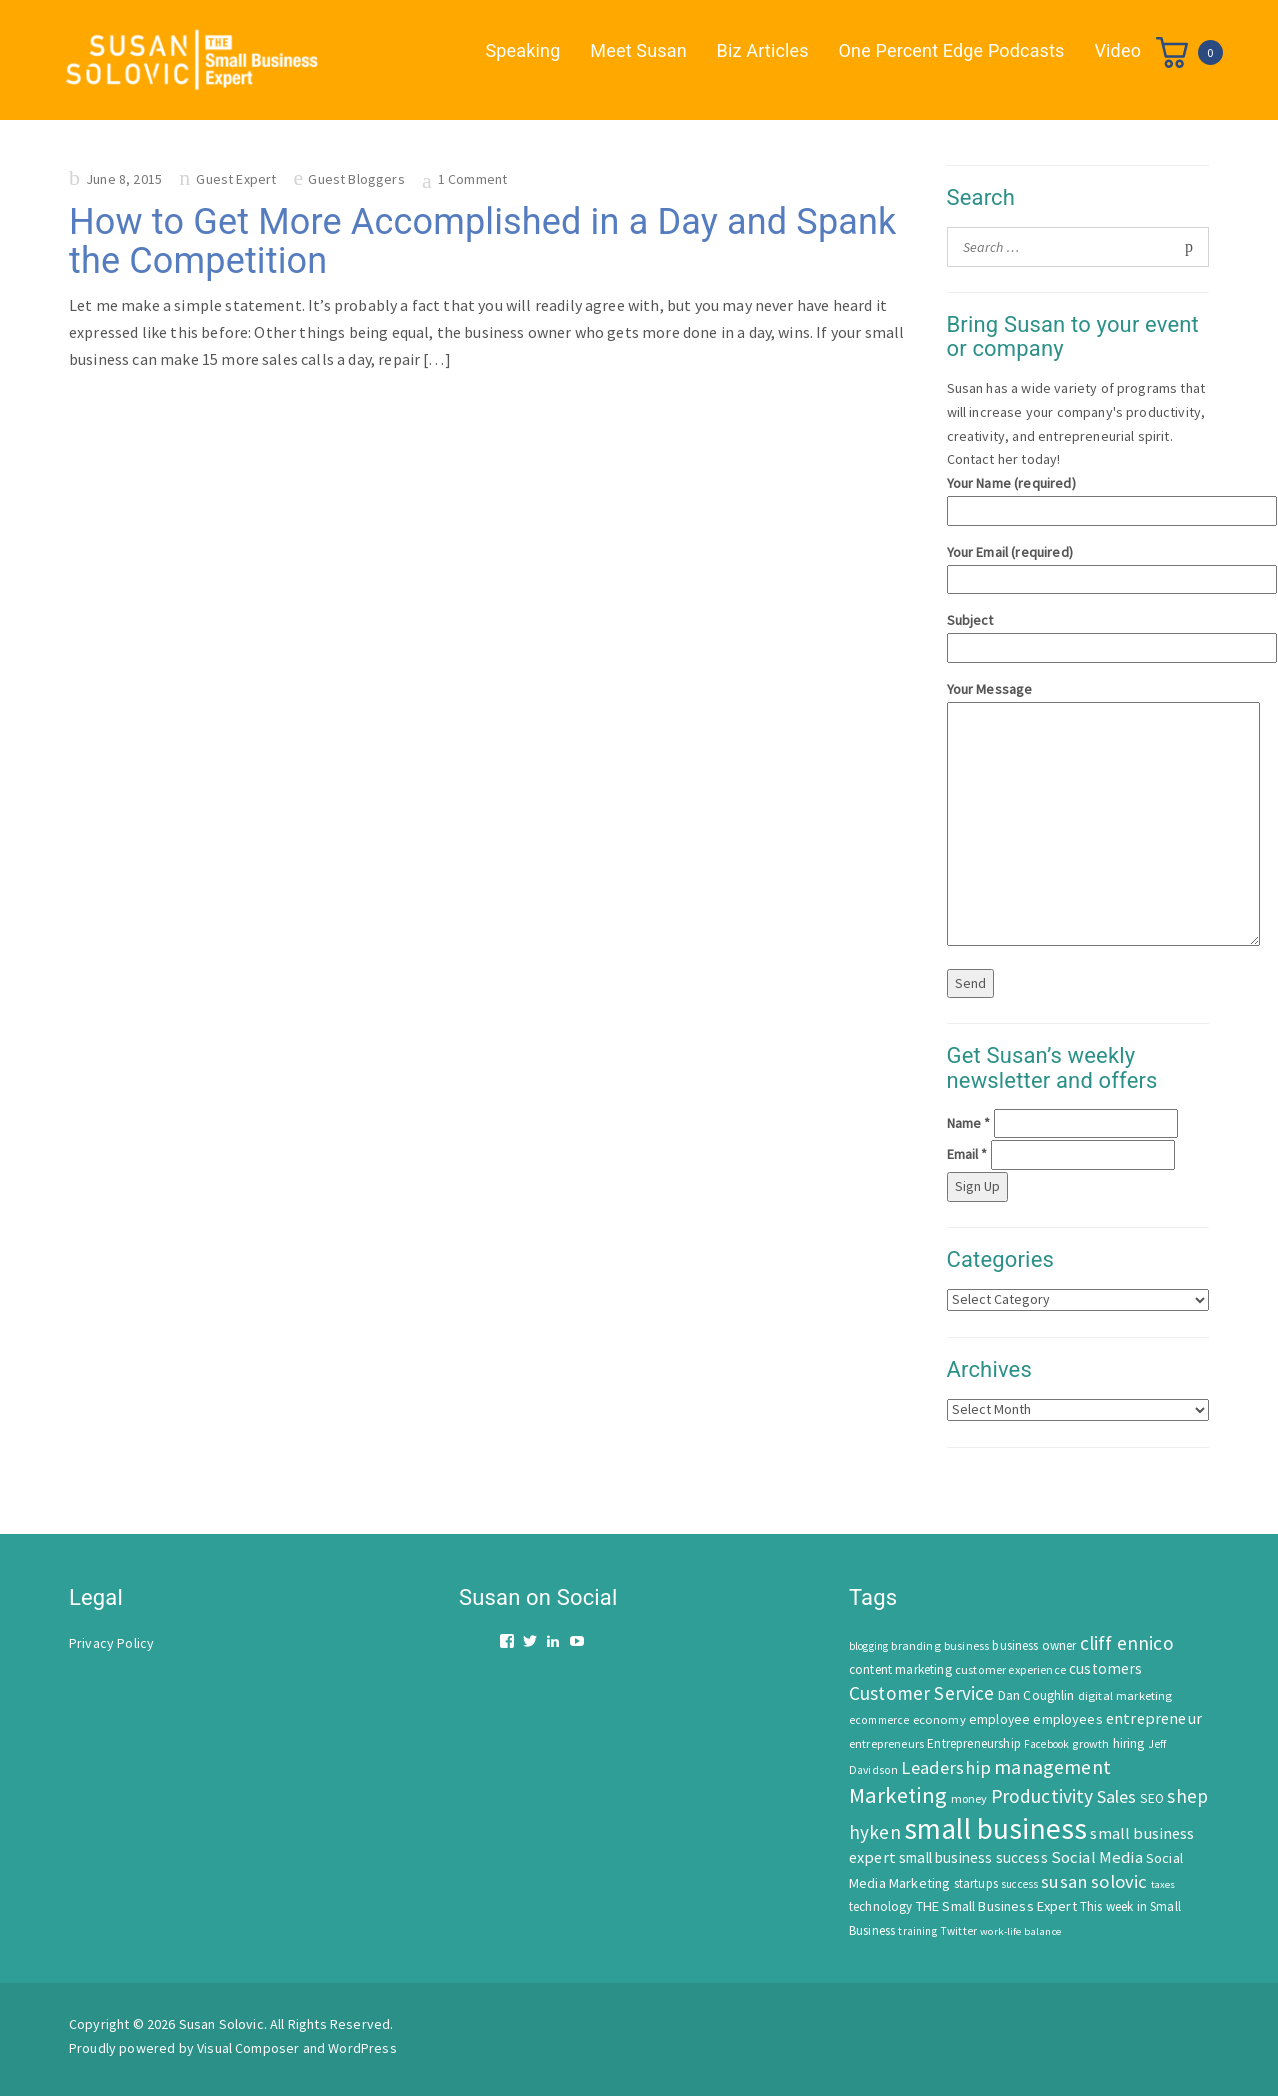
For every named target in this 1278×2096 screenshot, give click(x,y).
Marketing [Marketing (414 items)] (898, 1795)
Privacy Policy (111, 1643)
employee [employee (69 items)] (999, 1719)
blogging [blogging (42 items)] (868, 1646)
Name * (969, 1123)
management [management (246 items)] (1052, 1766)
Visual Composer (248, 2048)
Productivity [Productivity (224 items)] (1042, 1796)
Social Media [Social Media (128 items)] (1097, 1857)
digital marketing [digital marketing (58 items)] (1125, 1695)
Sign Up (977, 1186)
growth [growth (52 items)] (1090, 1743)
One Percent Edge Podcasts (952, 50)
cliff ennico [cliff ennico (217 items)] (1127, 1643)
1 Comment (472, 179)
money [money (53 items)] (969, 1798)
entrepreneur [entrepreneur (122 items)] (1154, 1718)
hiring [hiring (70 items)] (1129, 1743)
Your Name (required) (1078, 496)
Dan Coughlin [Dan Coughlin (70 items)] (1036, 1695)
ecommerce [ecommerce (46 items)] (879, 1720)
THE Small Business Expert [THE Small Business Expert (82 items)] (996, 1906)
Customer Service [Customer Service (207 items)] (922, 1693)
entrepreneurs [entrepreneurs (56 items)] (886, 1743)
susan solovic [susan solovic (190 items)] (1094, 1881)
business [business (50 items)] (966, 1645)
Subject (1078, 633)
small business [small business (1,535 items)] (995, 1828)
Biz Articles (763, 50)
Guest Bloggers (356, 179)
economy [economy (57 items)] (939, 1719)
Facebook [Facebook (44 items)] (1046, 1744)
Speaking (523, 50)
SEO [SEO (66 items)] (1152, 1798)
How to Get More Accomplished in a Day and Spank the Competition (482, 242)
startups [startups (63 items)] (976, 1883)
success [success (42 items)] (1019, 1884)
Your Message (1078, 815)
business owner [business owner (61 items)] (1034, 1645)
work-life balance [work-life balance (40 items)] (1020, 1931)
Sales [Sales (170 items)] (1117, 1796)
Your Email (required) (1078, 565)
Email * (967, 1154)
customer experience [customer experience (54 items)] (1010, 1669)
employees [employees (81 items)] (1067, 1719)
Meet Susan (638, 50)
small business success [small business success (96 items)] (973, 1857)
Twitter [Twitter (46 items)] (958, 1931)
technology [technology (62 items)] (881, 1906)
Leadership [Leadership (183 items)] (946, 1767)
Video (1117, 50)
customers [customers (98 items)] (1105, 1668)
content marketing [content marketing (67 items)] (900, 1669)
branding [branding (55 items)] (915, 1645)
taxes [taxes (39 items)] (1163, 1884)
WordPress (362, 2048)
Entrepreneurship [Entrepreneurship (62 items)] (974, 1743)
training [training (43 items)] (917, 1931)
